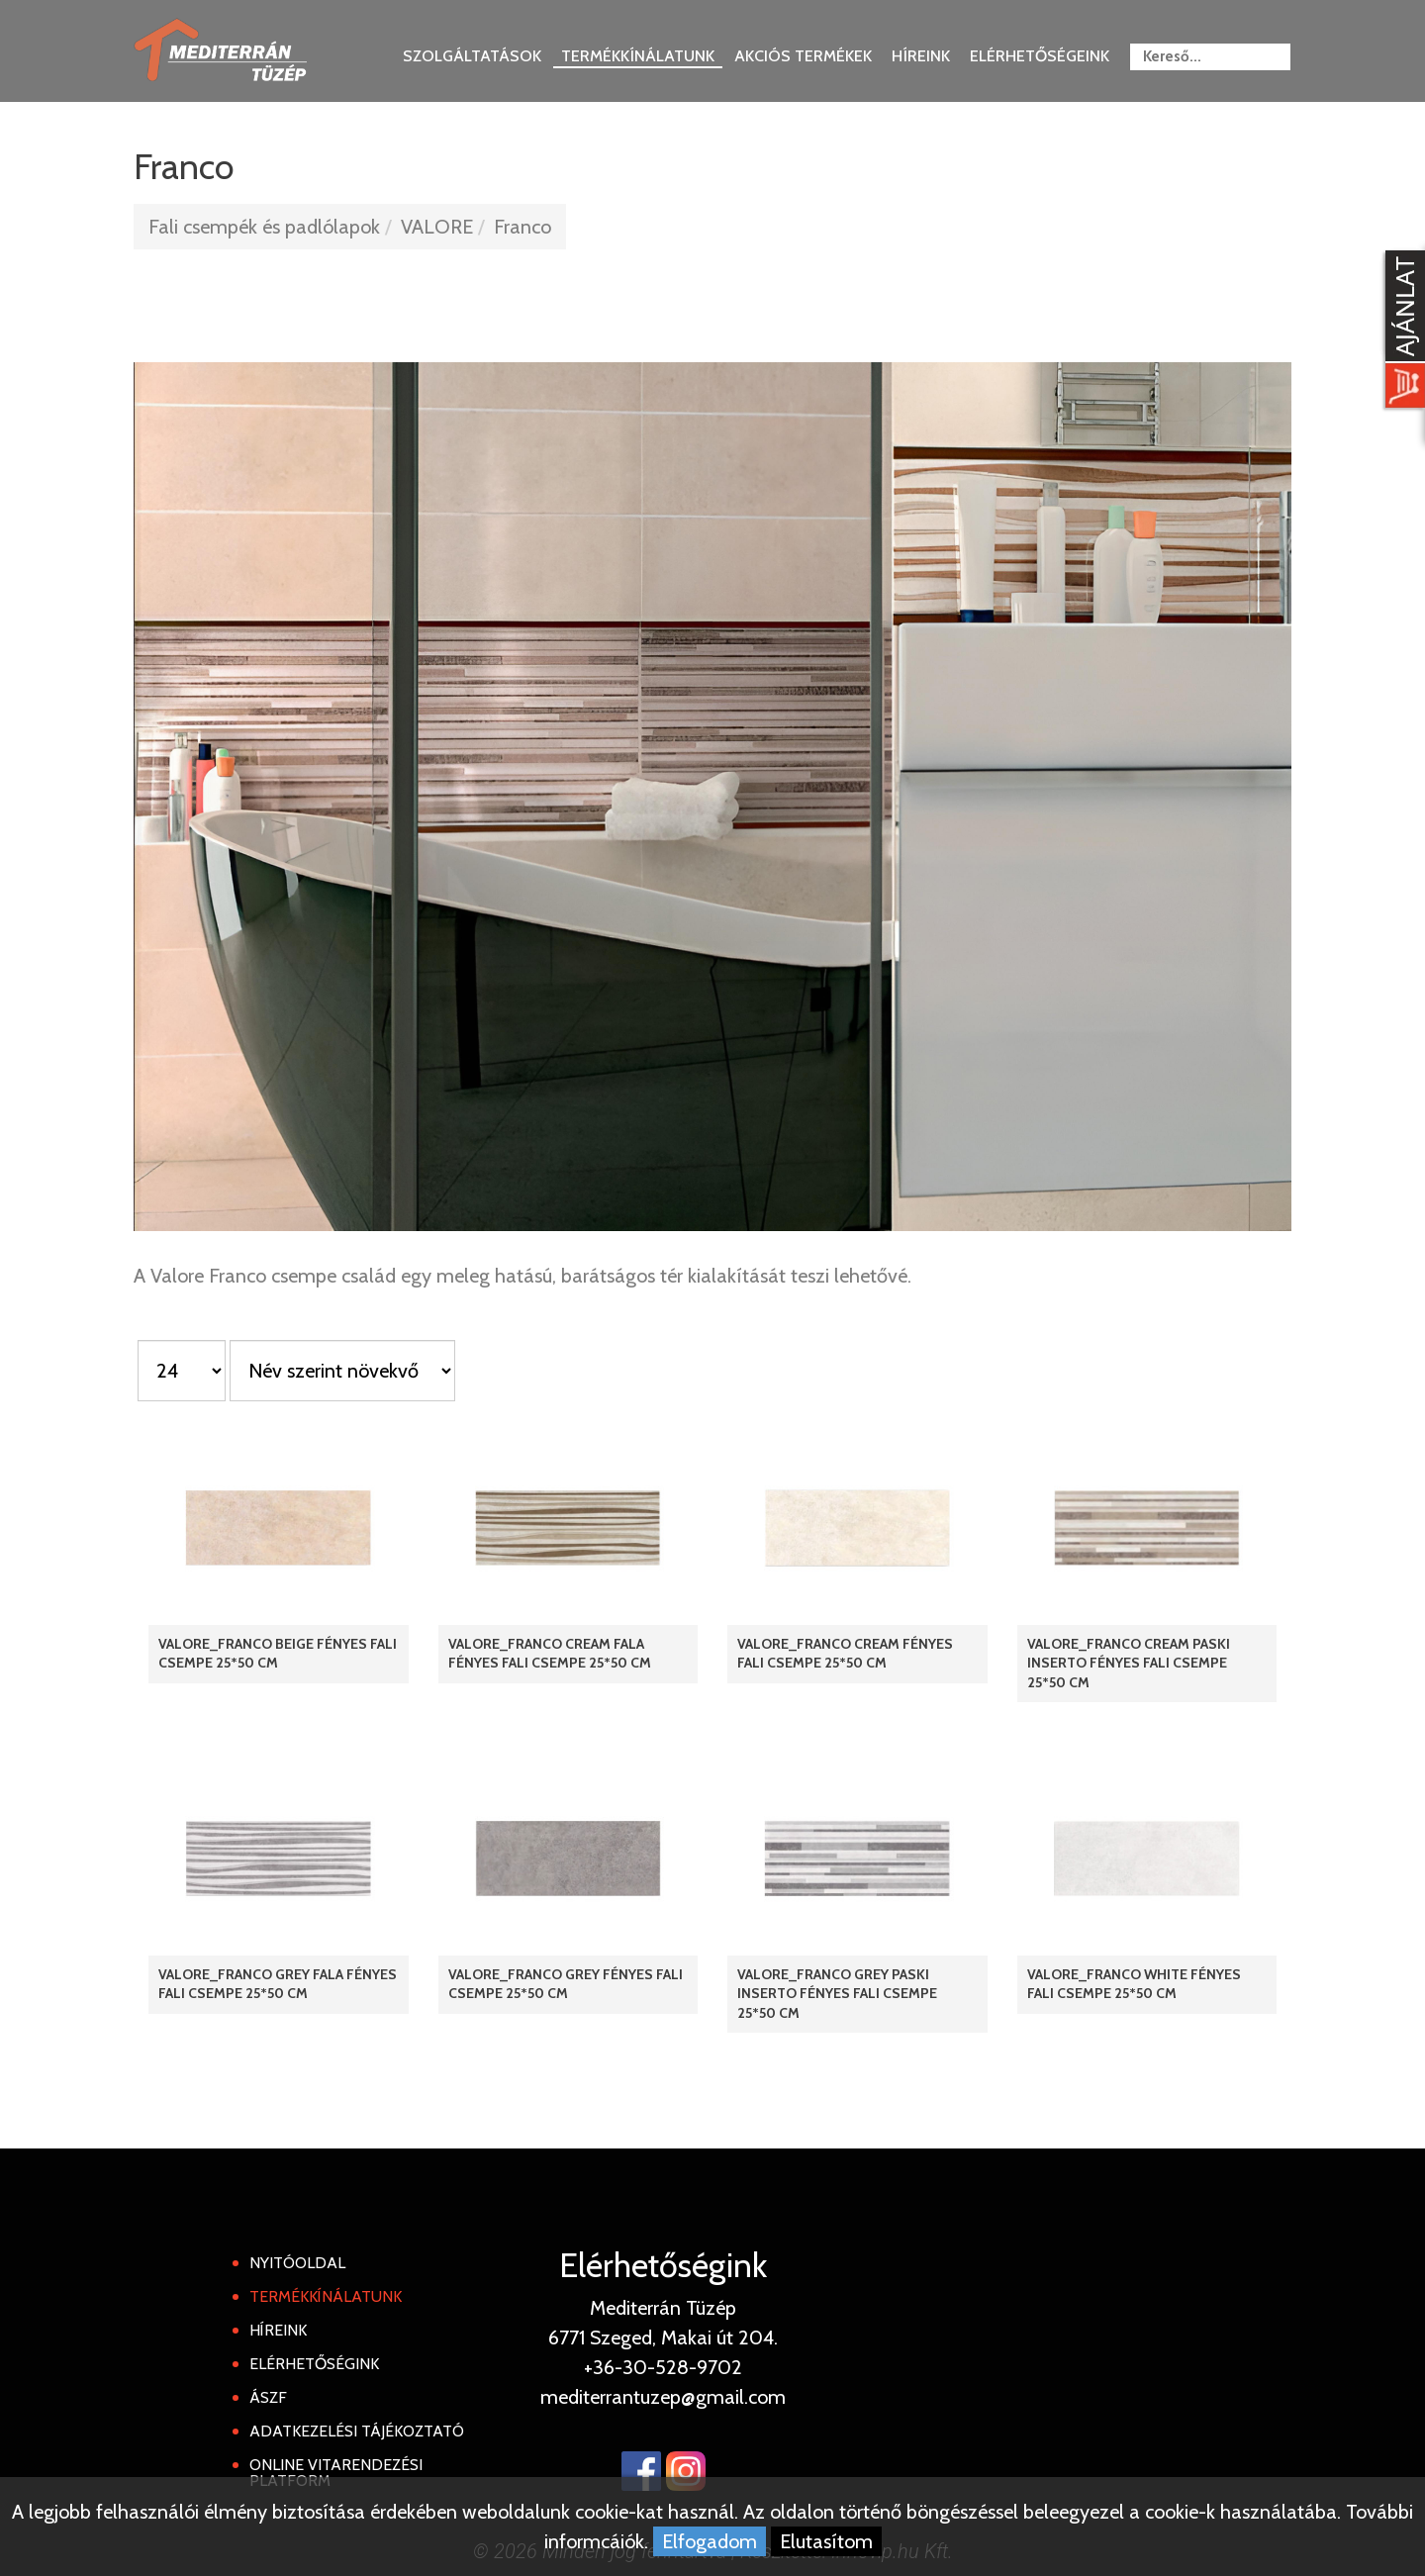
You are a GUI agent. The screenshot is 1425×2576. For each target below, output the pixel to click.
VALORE (437, 227)
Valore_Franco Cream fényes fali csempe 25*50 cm (845, 1653)
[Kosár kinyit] (1401, 331)
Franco (522, 227)
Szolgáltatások (472, 56)
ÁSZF (268, 2397)
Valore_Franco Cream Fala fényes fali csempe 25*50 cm (549, 1653)
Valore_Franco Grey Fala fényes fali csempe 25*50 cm (277, 1983)
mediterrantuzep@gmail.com (663, 2397)
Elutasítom (826, 2541)
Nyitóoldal (297, 2262)
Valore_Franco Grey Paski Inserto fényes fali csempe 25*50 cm (837, 1993)
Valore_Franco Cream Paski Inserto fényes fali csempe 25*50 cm (1128, 1662)
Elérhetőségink (314, 2363)
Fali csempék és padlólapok (264, 227)
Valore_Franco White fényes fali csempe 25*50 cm (1134, 1983)
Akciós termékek (803, 56)
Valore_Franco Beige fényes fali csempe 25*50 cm (277, 1653)
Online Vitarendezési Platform (336, 2472)
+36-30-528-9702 (663, 2367)
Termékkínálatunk (637, 56)
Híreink (921, 56)
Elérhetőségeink (1039, 56)
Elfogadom (709, 2541)
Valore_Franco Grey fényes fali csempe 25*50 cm (565, 1983)
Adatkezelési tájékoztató (356, 2431)
